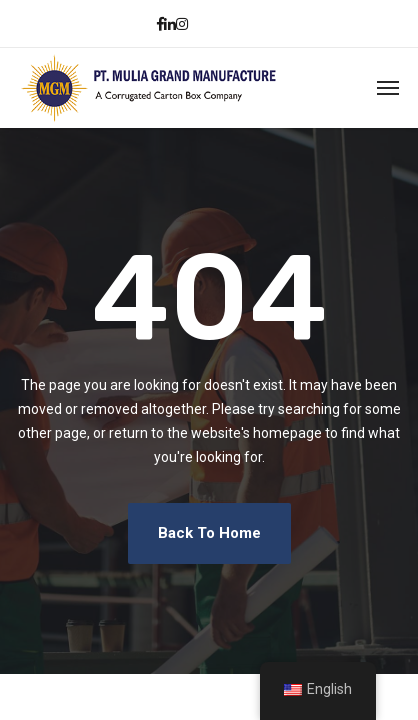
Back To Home (209, 533)
